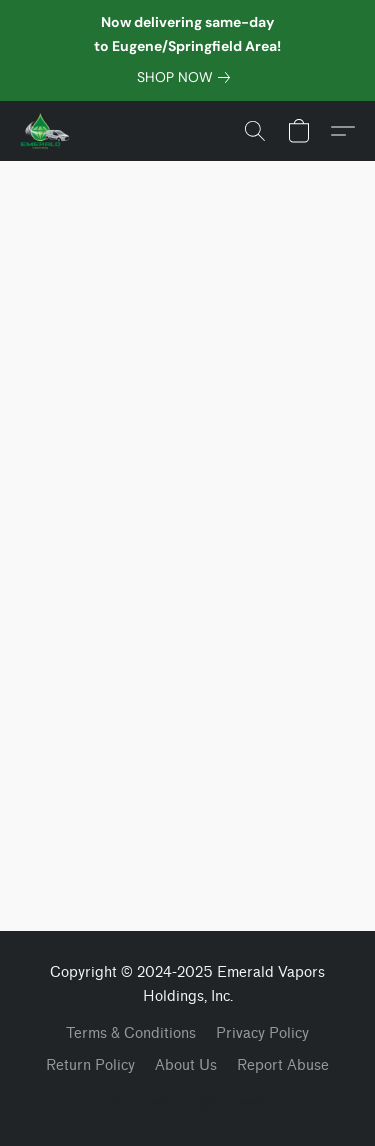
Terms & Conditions (131, 1033)
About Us (186, 1065)
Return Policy (90, 1065)
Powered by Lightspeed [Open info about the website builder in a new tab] (187, 1102)
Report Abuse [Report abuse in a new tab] (283, 1065)
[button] (46, 131)
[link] (187, 77)
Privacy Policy (262, 1033)
